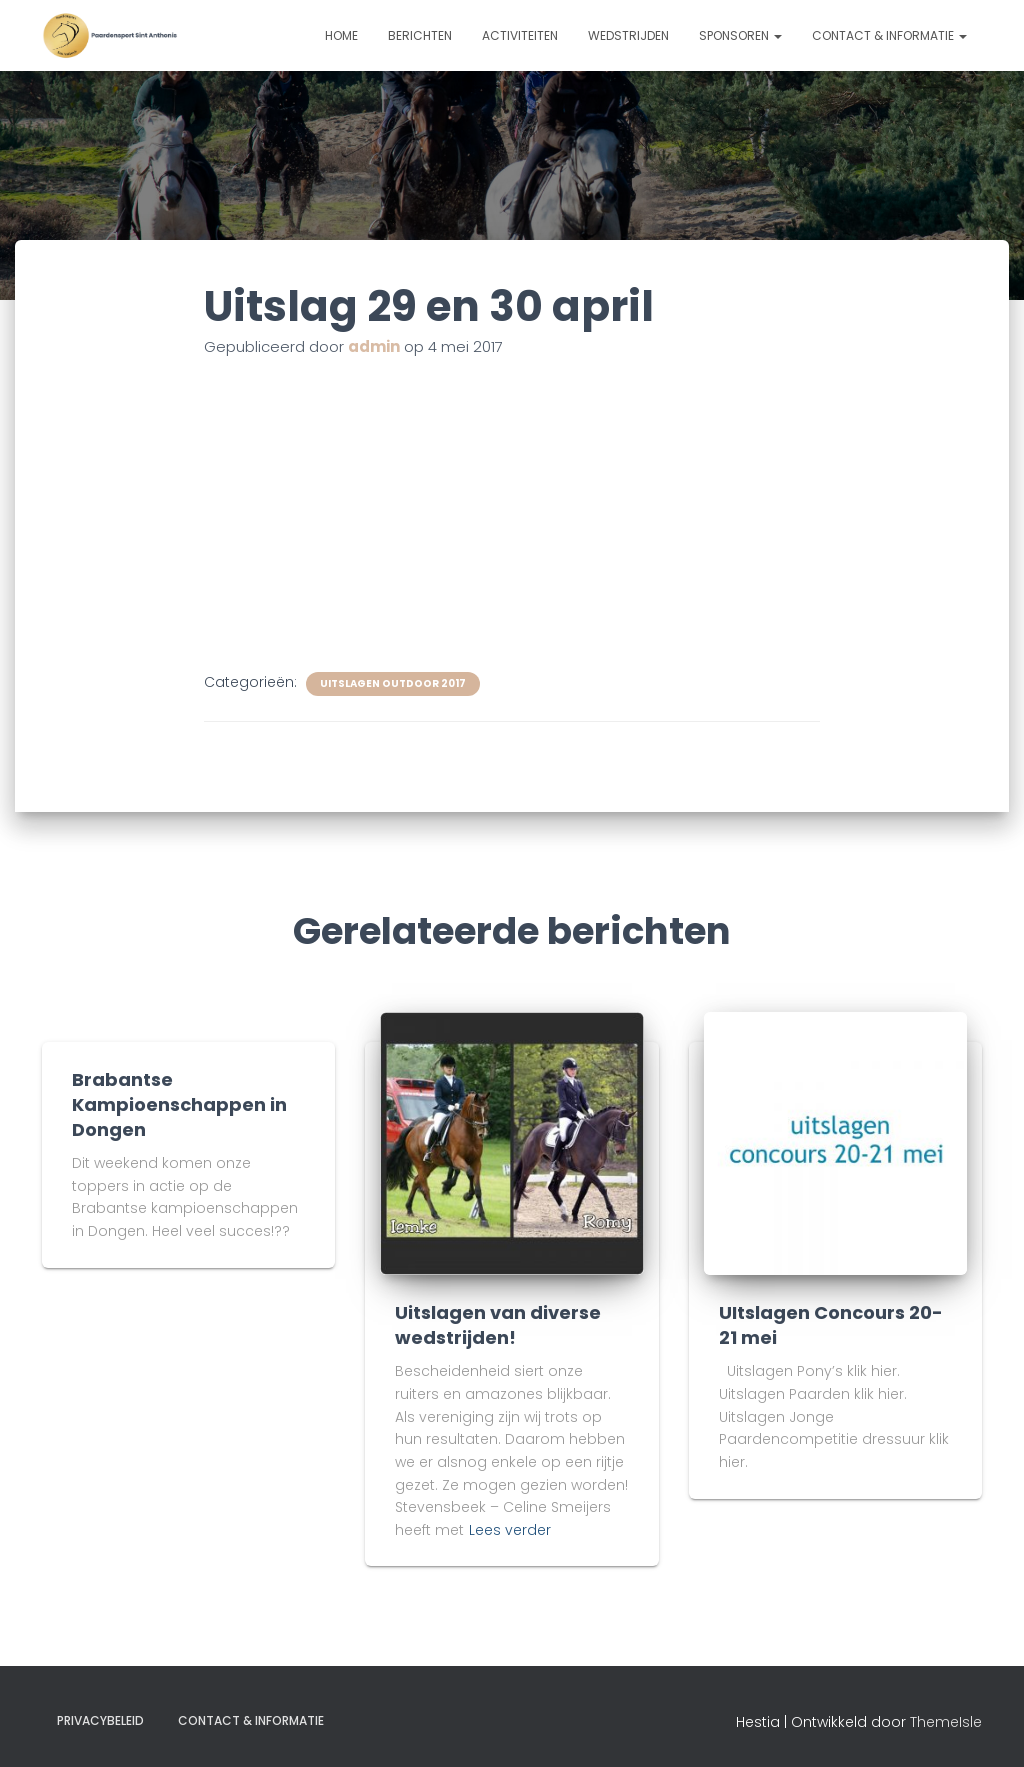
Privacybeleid (100, 1720)
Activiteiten (520, 35)
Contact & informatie (889, 35)
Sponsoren (740, 35)
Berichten (420, 35)
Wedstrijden (628, 35)
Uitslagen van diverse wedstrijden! (498, 1325)
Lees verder (510, 1530)
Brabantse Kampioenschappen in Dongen (179, 1104)
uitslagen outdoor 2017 (393, 684)
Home (341, 35)
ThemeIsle (946, 1722)
